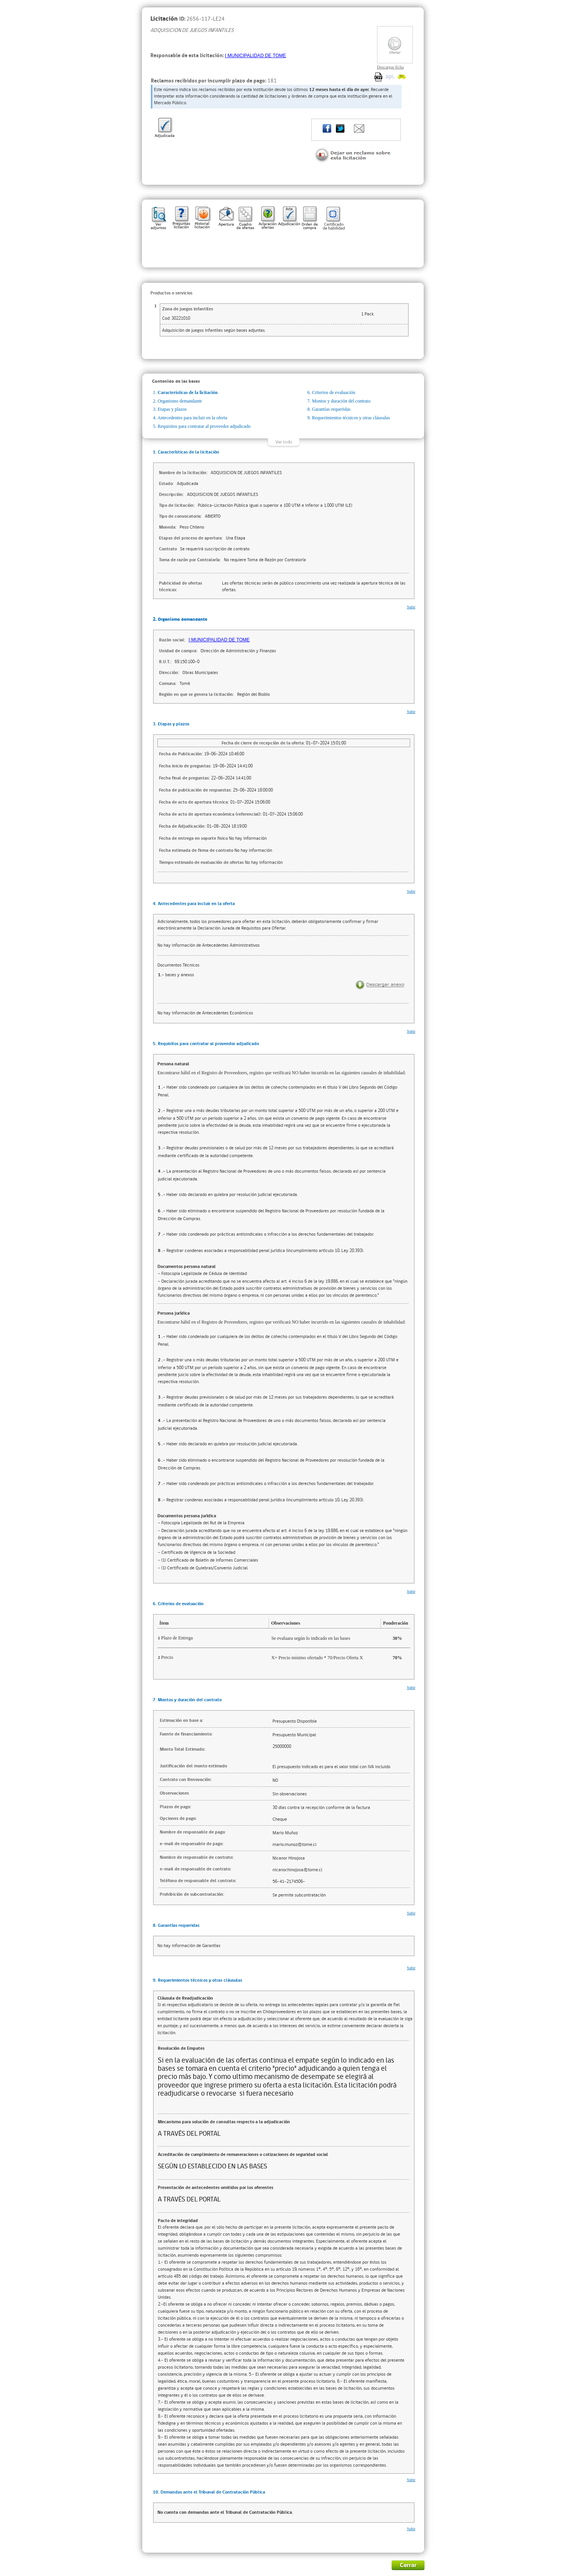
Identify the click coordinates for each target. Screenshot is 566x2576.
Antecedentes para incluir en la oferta (192, 417)
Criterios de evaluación (333, 392)
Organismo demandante (180, 401)
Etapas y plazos (172, 409)
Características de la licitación (188, 392)
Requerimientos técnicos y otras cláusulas (351, 417)
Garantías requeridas (331, 409)
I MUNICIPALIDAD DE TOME (255, 55)
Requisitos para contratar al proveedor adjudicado (204, 426)
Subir (411, 607)
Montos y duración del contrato (341, 401)
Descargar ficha (390, 67)
